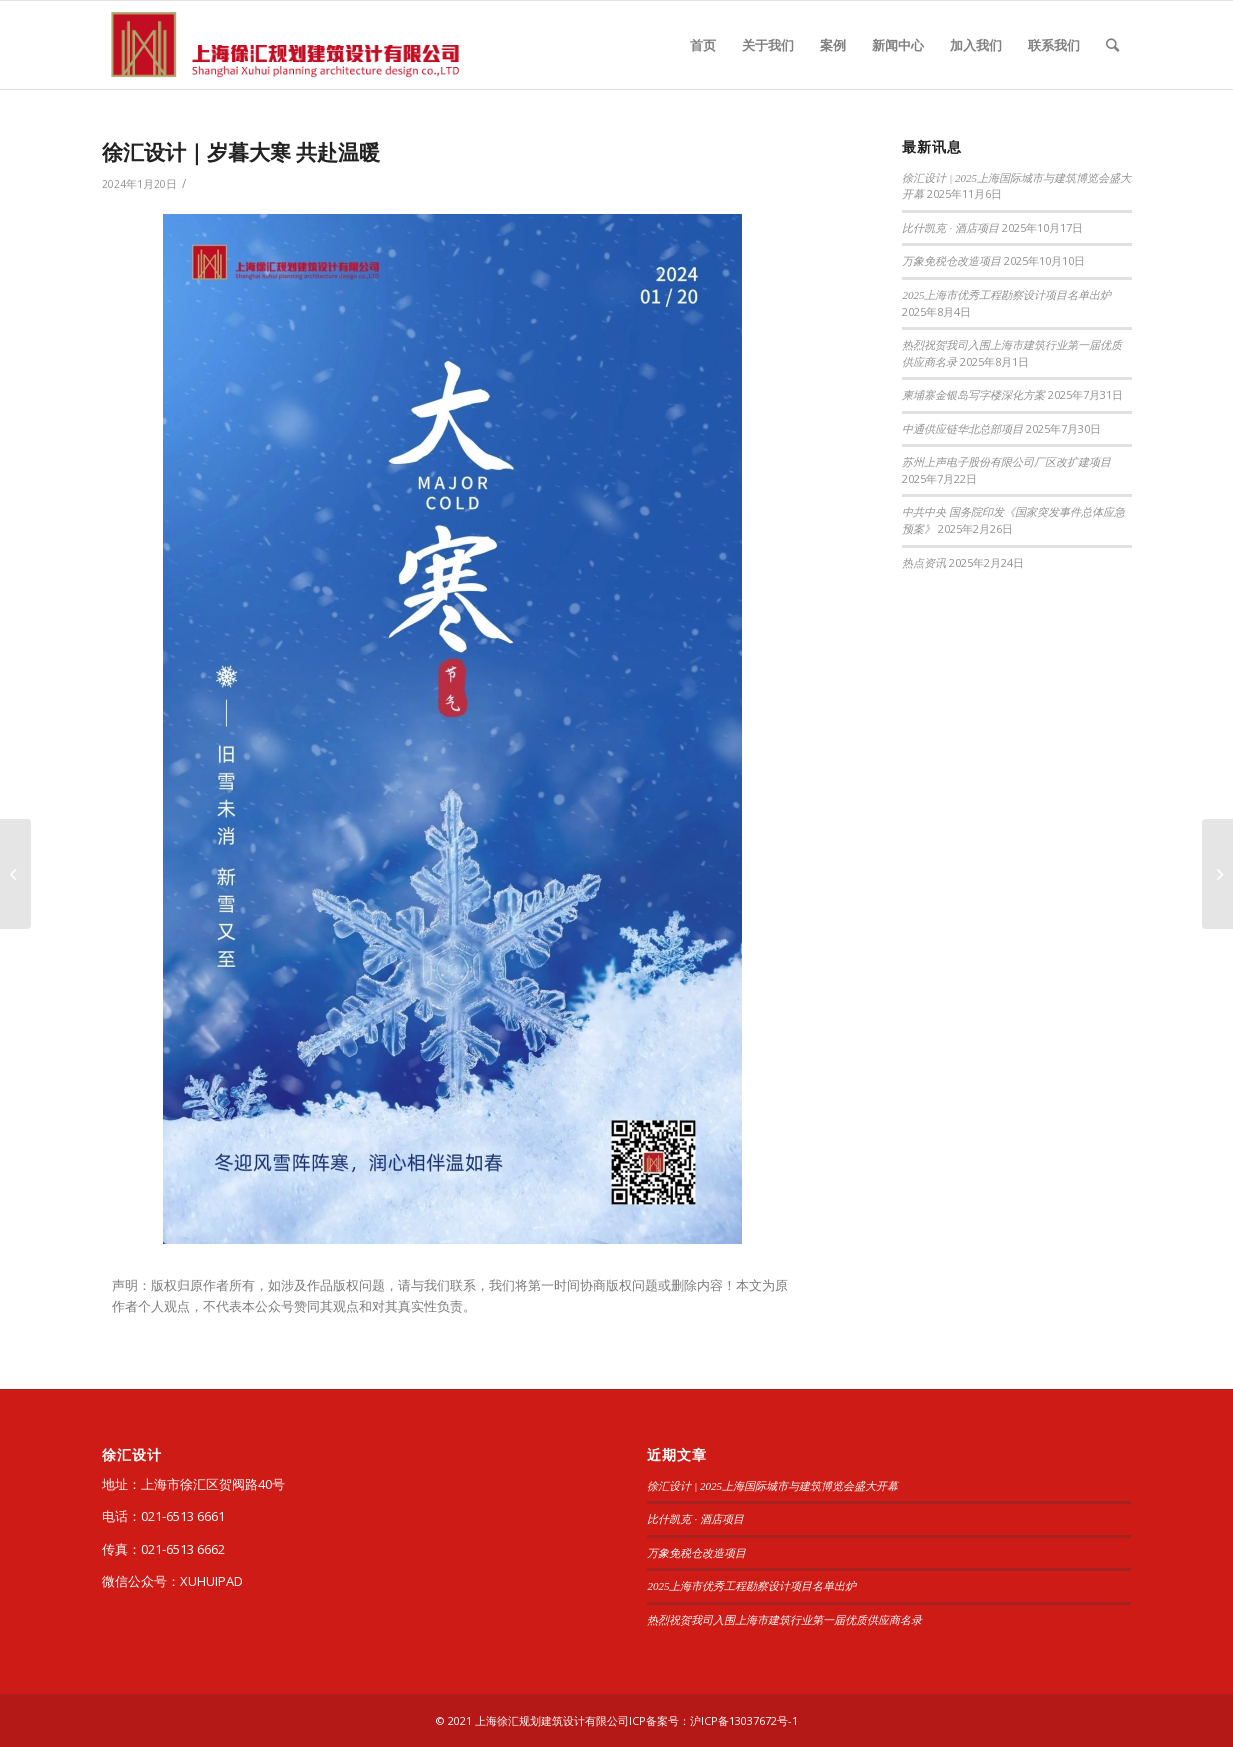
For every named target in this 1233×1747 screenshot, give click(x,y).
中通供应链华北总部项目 (962, 429)
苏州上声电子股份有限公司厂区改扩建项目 (1006, 462)
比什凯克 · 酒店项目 (950, 228)
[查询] (1112, 45)
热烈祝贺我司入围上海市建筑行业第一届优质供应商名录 (784, 1620)
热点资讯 (924, 563)
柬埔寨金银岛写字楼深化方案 (973, 395)
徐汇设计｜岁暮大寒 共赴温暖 (241, 152)
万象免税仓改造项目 (951, 261)
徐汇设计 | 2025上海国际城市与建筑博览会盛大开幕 (772, 1486)
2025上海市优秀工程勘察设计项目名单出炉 (1006, 295)
